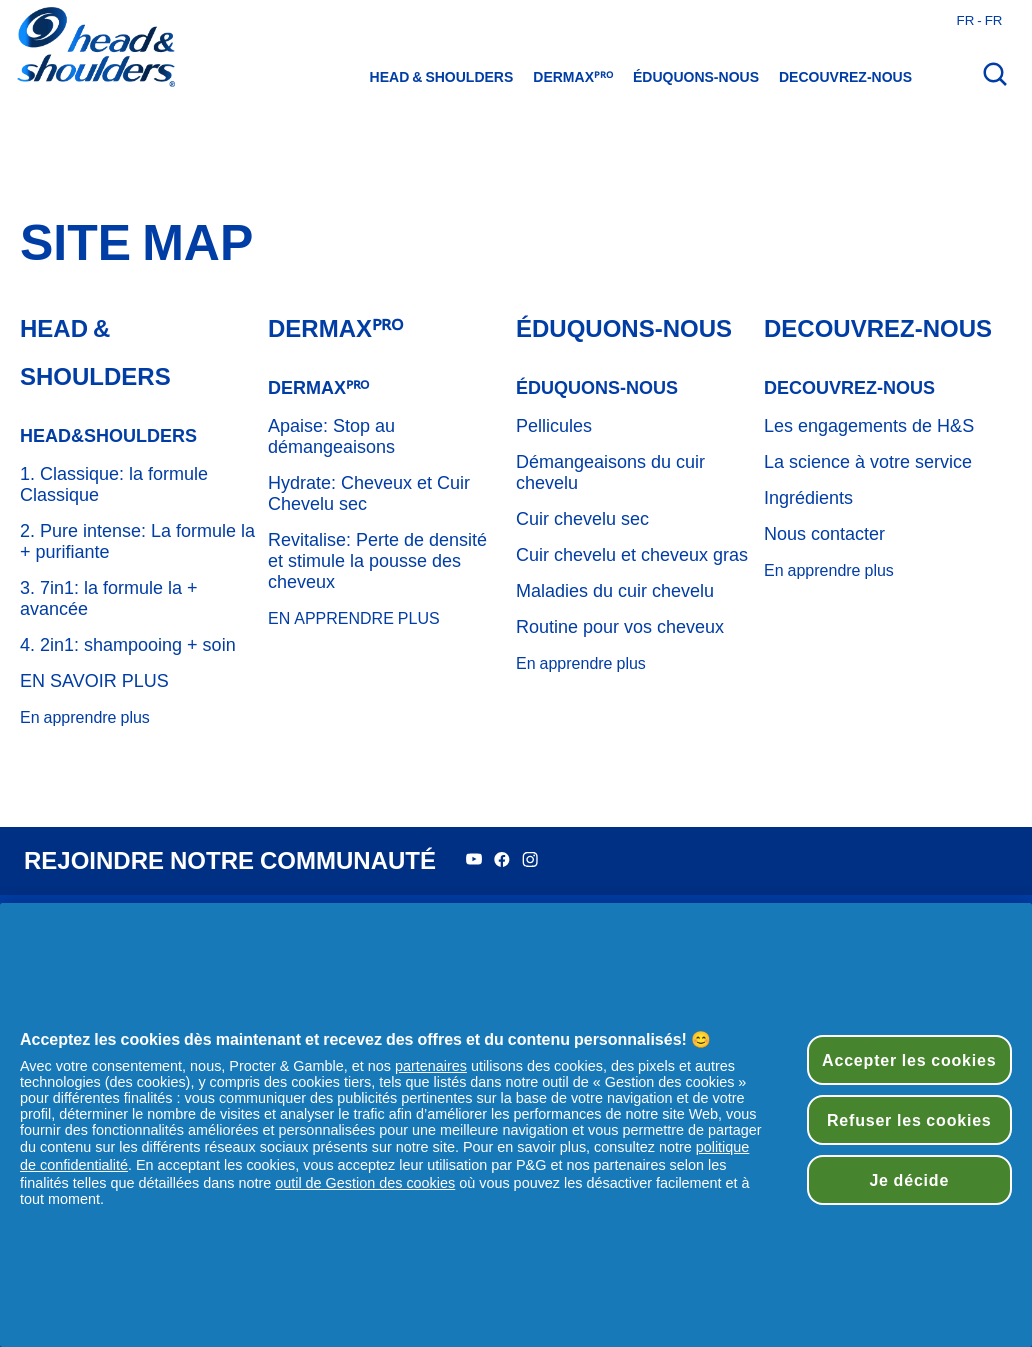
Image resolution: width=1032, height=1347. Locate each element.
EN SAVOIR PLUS (94, 681)
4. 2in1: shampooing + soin (128, 645)
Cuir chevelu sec (582, 519)
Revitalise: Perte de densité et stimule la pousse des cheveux (377, 561)
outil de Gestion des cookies (365, 1183)
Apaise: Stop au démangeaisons (331, 436)
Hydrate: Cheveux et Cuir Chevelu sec (369, 493)
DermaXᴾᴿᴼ (573, 77)
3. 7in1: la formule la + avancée (109, 598)
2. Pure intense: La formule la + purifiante (137, 541)
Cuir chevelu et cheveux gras (632, 555)
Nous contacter (824, 534)
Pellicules (554, 426)
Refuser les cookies (909, 1120)
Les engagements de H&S (869, 426)
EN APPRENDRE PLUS (354, 618)
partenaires (431, 1066)
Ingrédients (808, 498)
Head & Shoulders (442, 77)
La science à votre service (868, 462)
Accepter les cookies (909, 1060)
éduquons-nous (696, 77)
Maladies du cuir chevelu (615, 591)
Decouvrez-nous (845, 77)
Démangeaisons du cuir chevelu (610, 472)
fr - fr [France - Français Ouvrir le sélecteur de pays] (980, 20)
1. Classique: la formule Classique (114, 484)
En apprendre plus (85, 717)
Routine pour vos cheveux (620, 627)
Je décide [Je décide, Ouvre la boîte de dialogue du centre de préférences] (909, 1180)
